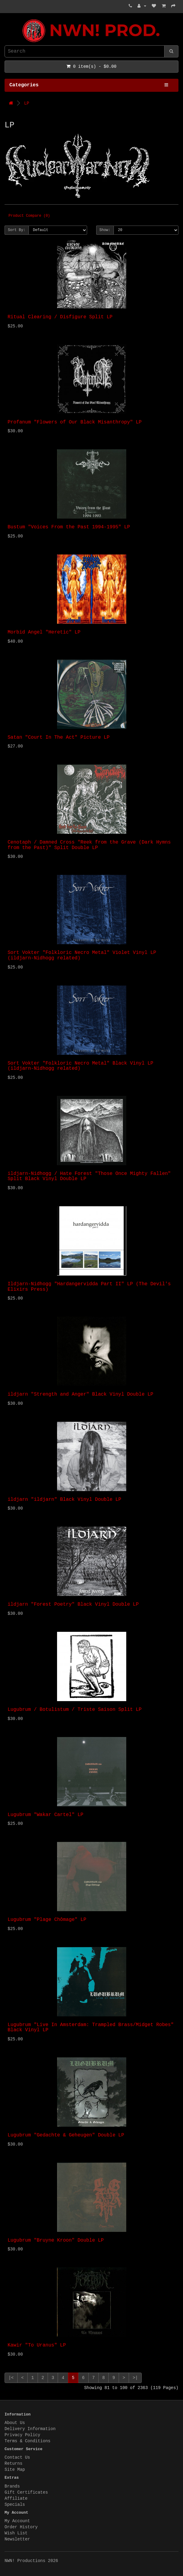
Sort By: (16, 230)
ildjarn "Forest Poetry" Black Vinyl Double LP (73, 1604)
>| (135, 2377)
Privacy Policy (22, 2435)
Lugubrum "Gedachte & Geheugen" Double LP (66, 2135)
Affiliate (16, 2498)
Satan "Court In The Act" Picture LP (59, 737)
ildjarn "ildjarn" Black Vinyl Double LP (64, 1499)
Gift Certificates (26, 2492)
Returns (13, 2463)
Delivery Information (30, 2428)
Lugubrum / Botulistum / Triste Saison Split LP (75, 1709)
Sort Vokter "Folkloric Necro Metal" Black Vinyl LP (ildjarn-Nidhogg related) (80, 1066)
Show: (105, 230)
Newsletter (17, 2539)
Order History (21, 2527)
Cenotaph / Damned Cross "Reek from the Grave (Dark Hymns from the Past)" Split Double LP (89, 845)
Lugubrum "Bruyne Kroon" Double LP (56, 2240)
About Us (15, 2422)
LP (26, 103)
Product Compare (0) (29, 216)
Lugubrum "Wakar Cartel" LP (45, 1815)
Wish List (16, 2533)
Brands (12, 2486)
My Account (17, 2521)
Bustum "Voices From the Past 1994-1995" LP (69, 527)
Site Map (15, 2469)
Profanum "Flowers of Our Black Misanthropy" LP (75, 422)
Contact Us (17, 2457)
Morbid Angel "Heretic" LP (44, 632)
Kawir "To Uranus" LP (37, 2345)
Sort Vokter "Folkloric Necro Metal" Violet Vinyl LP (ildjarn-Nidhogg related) (82, 955)
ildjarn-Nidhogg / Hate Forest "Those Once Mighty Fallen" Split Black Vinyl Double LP (89, 1176)
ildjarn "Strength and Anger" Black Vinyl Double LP (80, 1394)
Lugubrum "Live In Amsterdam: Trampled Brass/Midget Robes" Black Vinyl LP (91, 2027)
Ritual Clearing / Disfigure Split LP (60, 317)
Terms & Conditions (27, 2441)
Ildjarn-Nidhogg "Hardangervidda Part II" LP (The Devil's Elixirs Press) (89, 1286)
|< (11, 2377)
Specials (15, 2504)
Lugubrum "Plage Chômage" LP (47, 1919)
